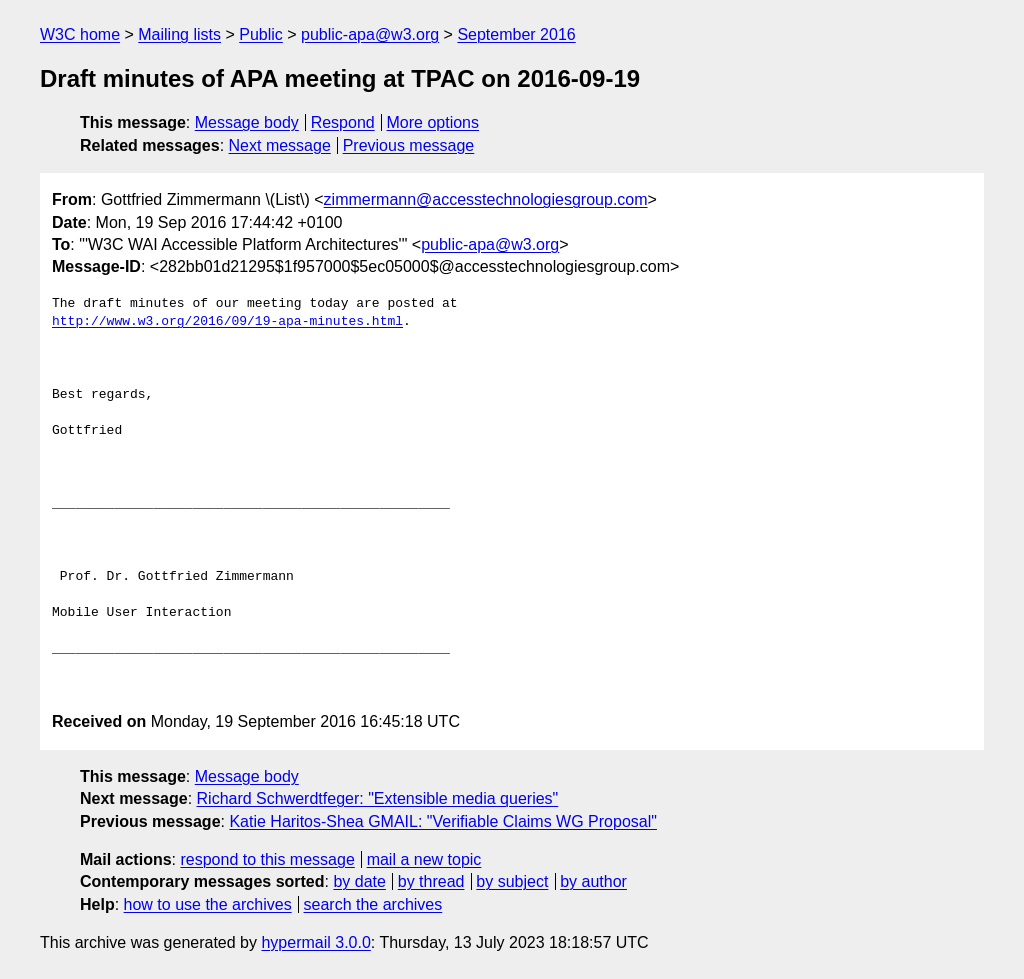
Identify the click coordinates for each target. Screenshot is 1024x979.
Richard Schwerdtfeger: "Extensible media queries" (378, 798)
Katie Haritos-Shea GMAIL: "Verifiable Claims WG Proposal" (443, 821)
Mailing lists (179, 34)
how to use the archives (208, 904)
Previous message (409, 145)
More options (433, 122)
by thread (431, 881)
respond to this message (267, 859)
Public (261, 34)
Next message (280, 145)
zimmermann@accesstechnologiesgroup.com (486, 199)
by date (359, 881)
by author (593, 881)
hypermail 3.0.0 (315, 942)
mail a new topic (424, 859)
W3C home (80, 34)
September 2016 (516, 34)
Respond (343, 122)
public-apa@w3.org (370, 34)
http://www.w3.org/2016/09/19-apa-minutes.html (227, 322)
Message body (247, 122)
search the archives (373, 904)
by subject (512, 881)
